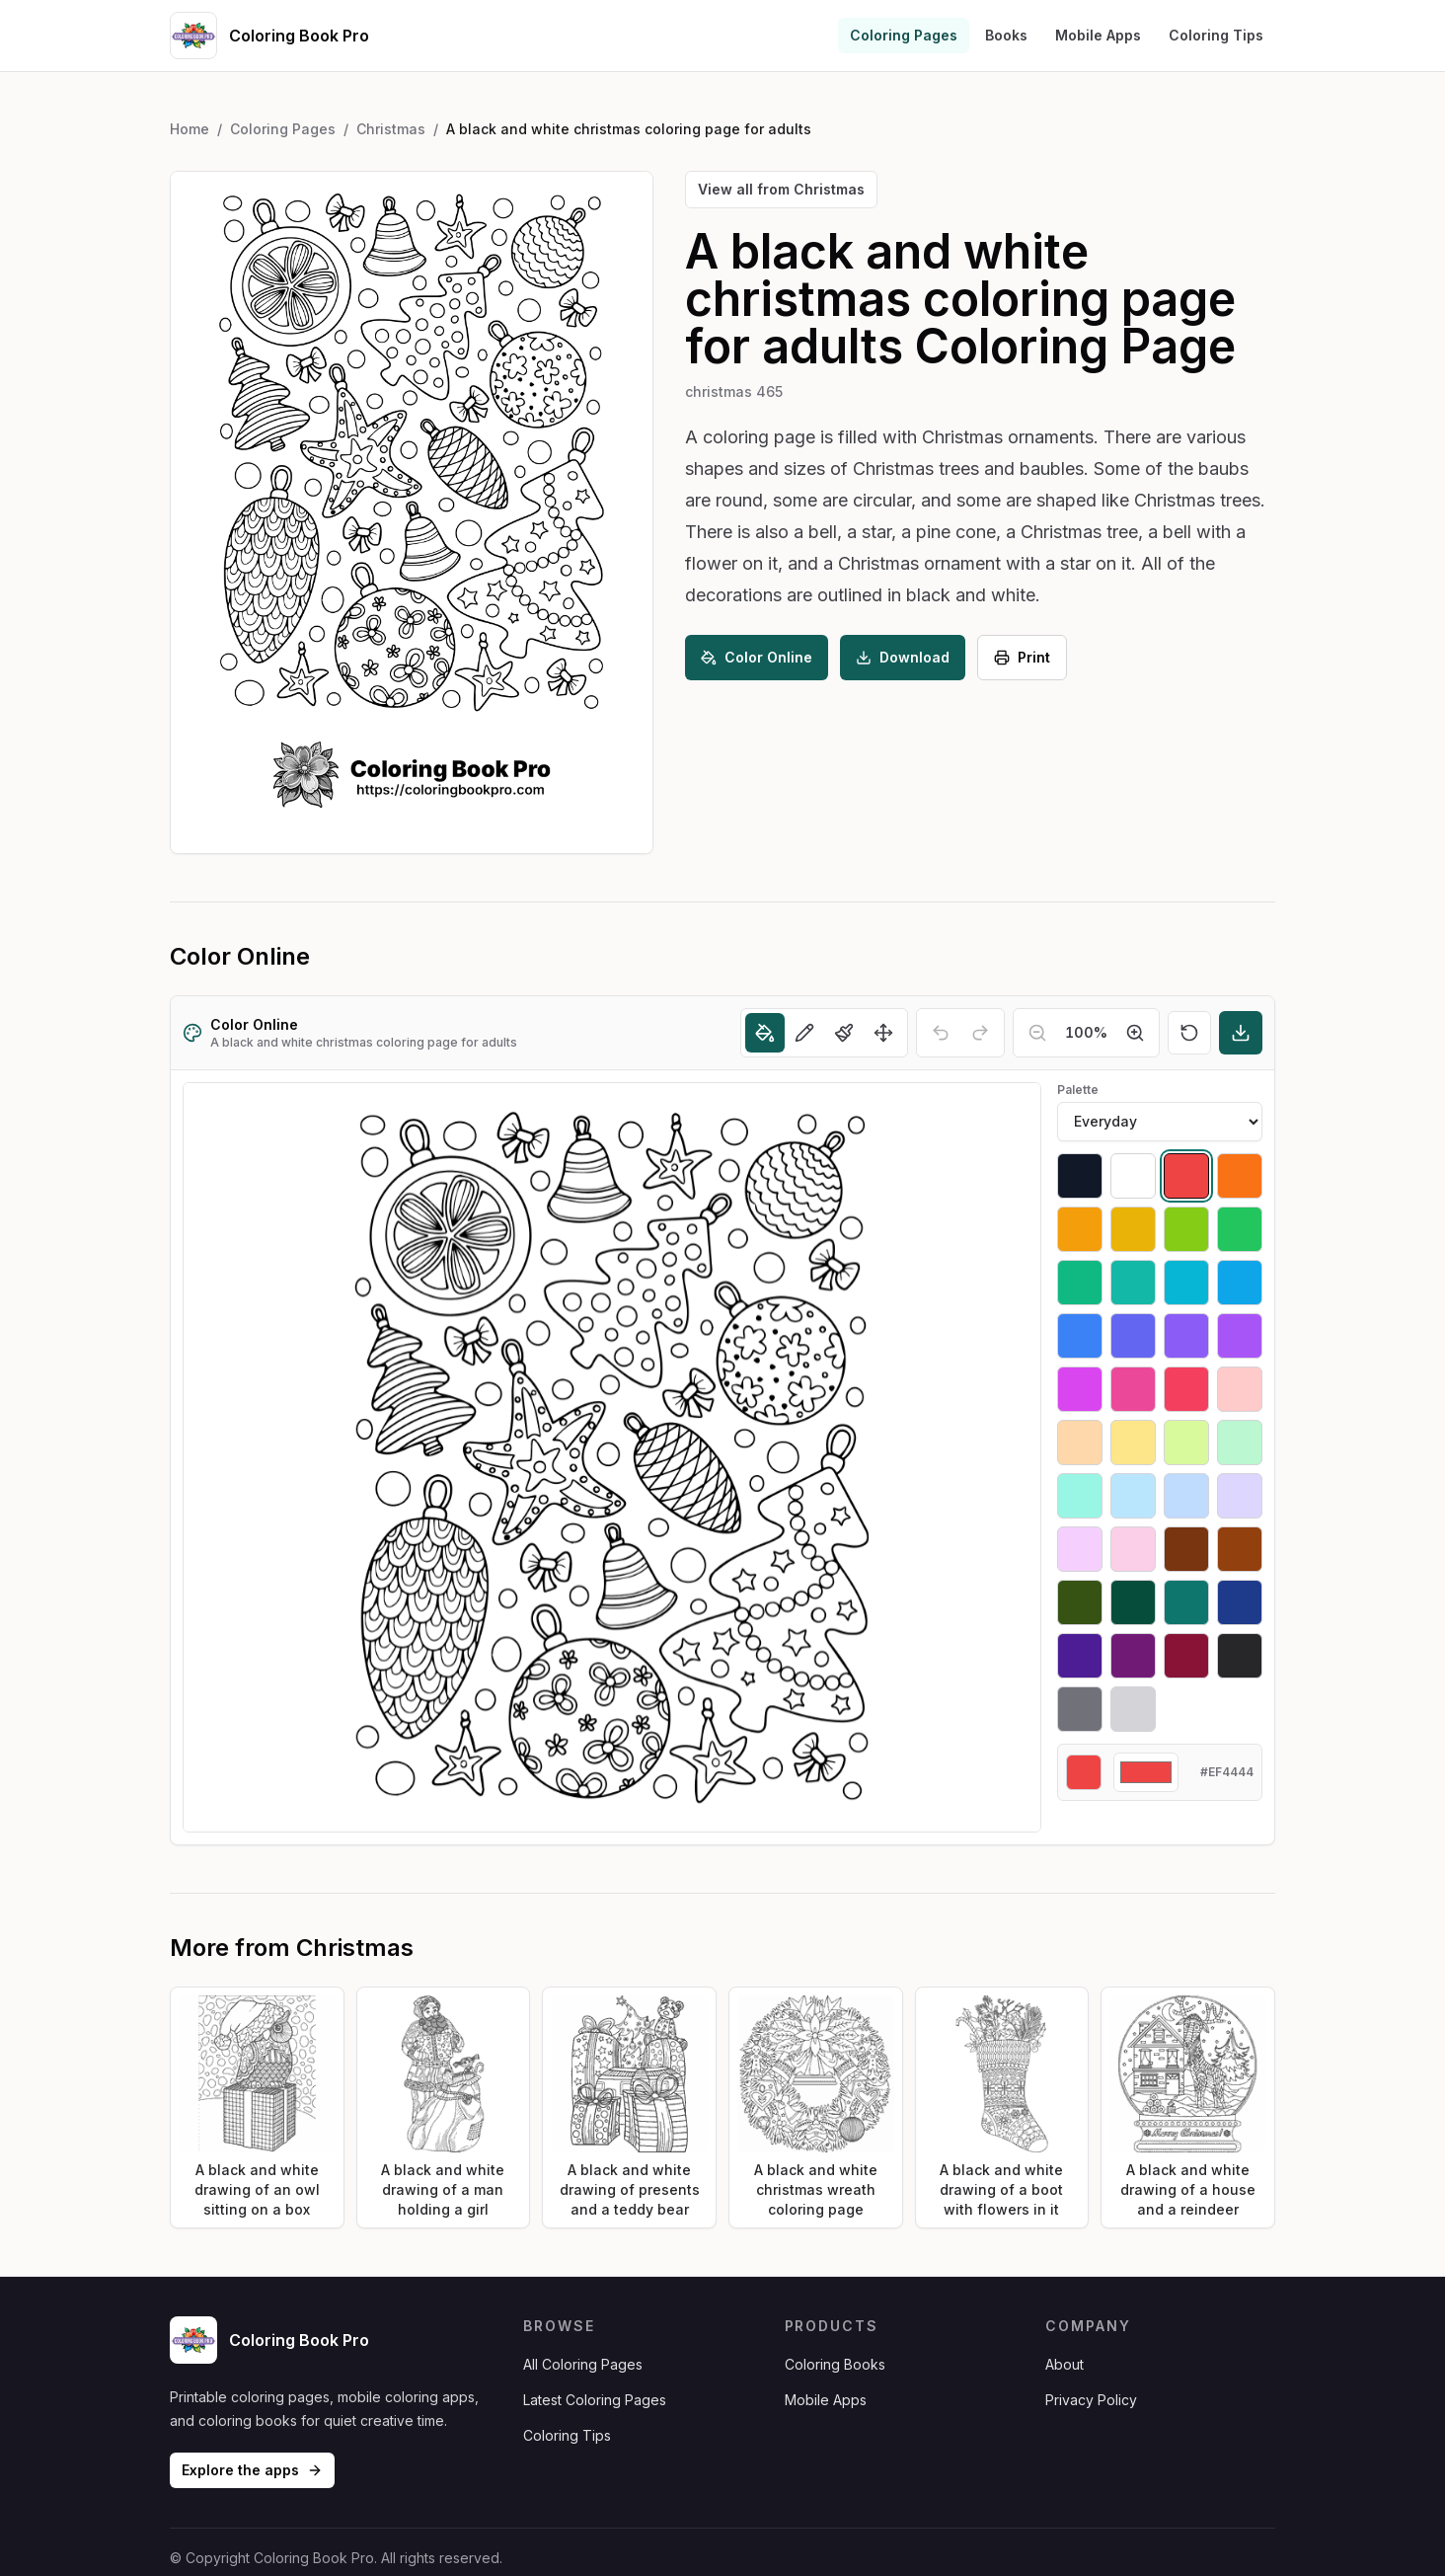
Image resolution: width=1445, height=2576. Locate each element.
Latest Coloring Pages (594, 2399)
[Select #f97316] (1239, 1176)
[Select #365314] (1080, 1602)
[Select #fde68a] (1133, 1442)
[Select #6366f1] (1133, 1336)
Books (1006, 35)
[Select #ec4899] (1133, 1389)
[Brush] (844, 1033)
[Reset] (1189, 1032)
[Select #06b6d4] (1186, 1282)
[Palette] (1159, 1121)
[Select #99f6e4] (1080, 1496)
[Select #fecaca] (1239, 1389)
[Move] (883, 1033)
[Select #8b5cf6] (1186, 1336)
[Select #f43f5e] (1186, 1389)
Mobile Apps (1098, 35)
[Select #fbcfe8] (1133, 1549)
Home (189, 128)
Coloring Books (835, 2364)
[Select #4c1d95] (1080, 1655)
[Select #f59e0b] (1080, 1229)
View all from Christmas (781, 189)
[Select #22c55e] (1239, 1229)
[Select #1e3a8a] (1239, 1602)
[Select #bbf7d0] (1239, 1442)
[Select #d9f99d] (1186, 1442)
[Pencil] (804, 1033)
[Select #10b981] (1080, 1282)
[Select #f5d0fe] (1080, 1549)
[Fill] (765, 1033)
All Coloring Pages (583, 2364)
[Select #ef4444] (1186, 1176)
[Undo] (940, 1033)
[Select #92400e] (1239, 1549)
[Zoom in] (1135, 1033)
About (1064, 2364)
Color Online (756, 657)
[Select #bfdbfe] (1186, 1496)
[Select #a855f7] (1239, 1336)
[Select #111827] (1080, 1176)
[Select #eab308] (1133, 1229)
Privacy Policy (1091, 2399)
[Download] (1240, 1032)
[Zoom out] (1037, 1033)
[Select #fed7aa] (1080, 1442)
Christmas (390, 128)
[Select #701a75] (1133, 1655)
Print (1022, 657)
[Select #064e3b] (1133, 1602)
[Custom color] (1146, 1772)
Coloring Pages (903, 35)
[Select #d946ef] (1080, 1389)
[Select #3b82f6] (1080, 1336)
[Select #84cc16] (1186, 1229)
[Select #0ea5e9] (1239, 1282)
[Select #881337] (1186, 1655)
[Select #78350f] (1186, 1549)
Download (903, 657)
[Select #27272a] (1239, 1655)
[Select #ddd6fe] (1239, 1496)
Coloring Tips (1216, 35)
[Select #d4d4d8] (1133, 1709)
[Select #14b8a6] (1133, 1282)
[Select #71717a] (1080, 1709)
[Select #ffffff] (1133, 1176)
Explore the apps (252, 2469)
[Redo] (980, 1033)
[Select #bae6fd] (1133, 1496)
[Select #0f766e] (1186, 1602)
